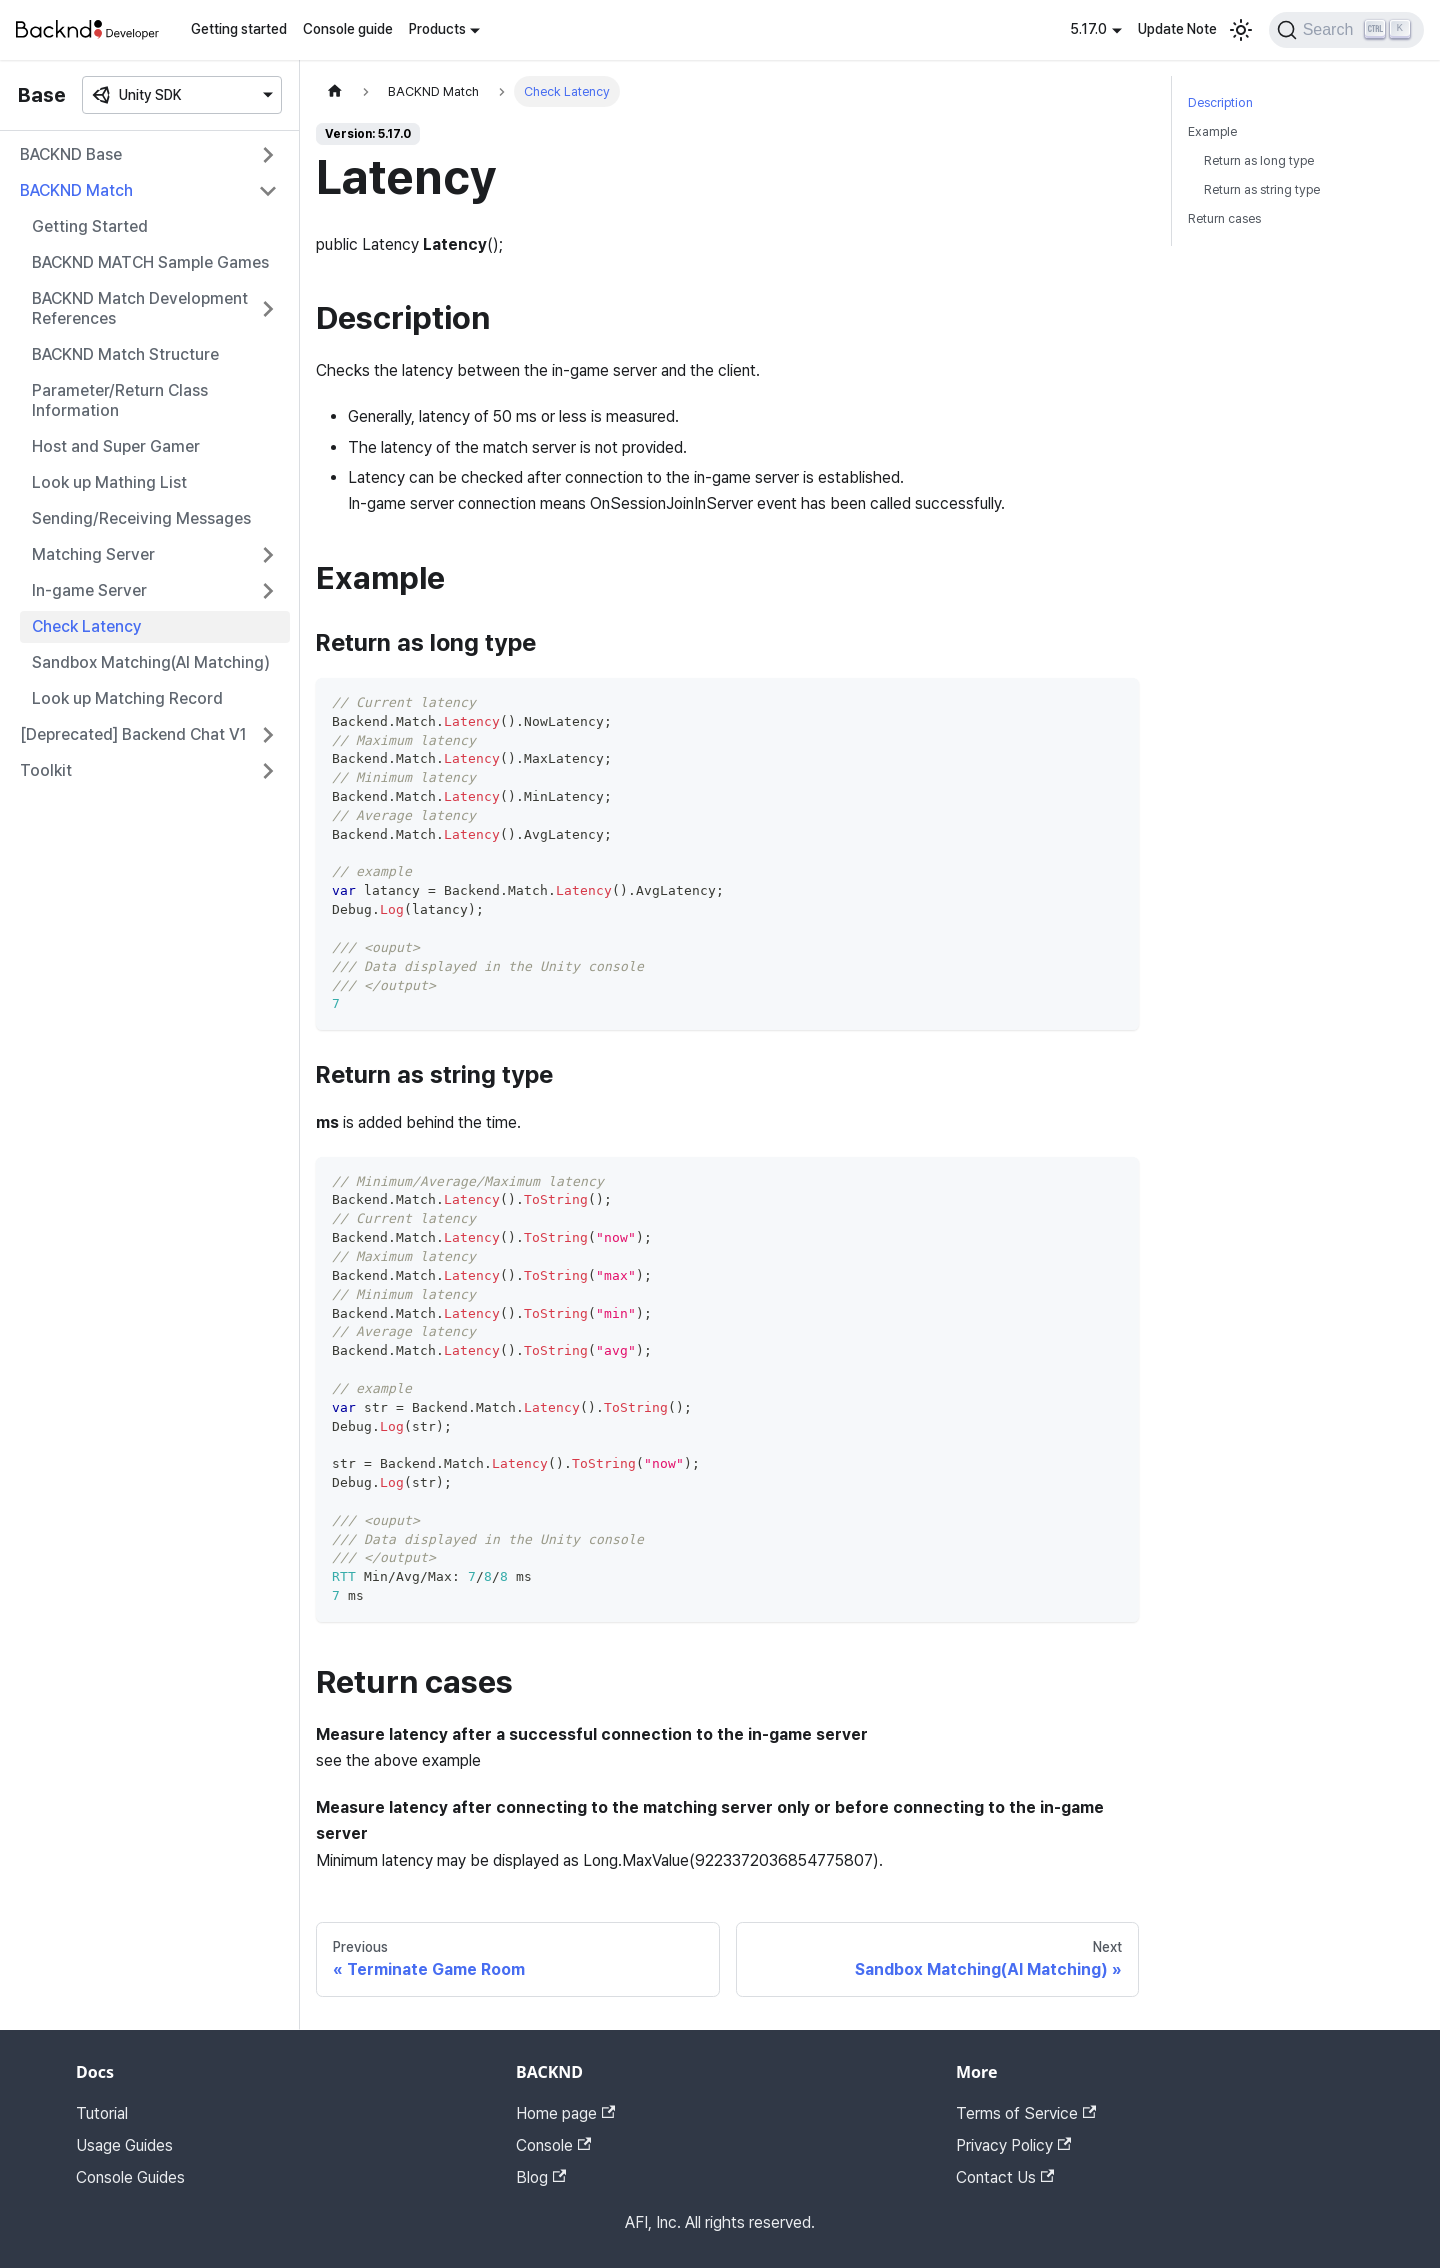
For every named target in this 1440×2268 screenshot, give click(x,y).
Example (1212, 131)
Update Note (1177, 29)
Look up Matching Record (127, 698)
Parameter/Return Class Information (120, 400)
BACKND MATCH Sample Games (150, 262)
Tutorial (102, 2113)
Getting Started (90, 226)
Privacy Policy (1013, 2145)
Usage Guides (124, 2145)
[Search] (1346, 30)
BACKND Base (71, 154)
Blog (541, 2177)
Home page (565, 2113)
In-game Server (89, 590)
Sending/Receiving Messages (141, 518)
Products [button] (437, 29)
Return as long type (1259, 160)
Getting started (239, 29)
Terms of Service (1026, 2113)
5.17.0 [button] (1088, 29)
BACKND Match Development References (140, 308)
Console (553, 2145)
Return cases (1224, 218)
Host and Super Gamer (116, 446)
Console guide (348, 29)
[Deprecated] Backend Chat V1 (133, 734)
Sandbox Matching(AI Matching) (151, 662)
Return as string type (1262, 189)
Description (1220, 102)
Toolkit (46, 770)
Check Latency (87, 626)
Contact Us (1005, 2177)
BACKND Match (76, 190)
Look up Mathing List (109, 482)
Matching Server (93, 554)
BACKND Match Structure (125, 354)
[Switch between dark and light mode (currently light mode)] (1241, 30)
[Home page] (335, 91)
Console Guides (130, 2177)
